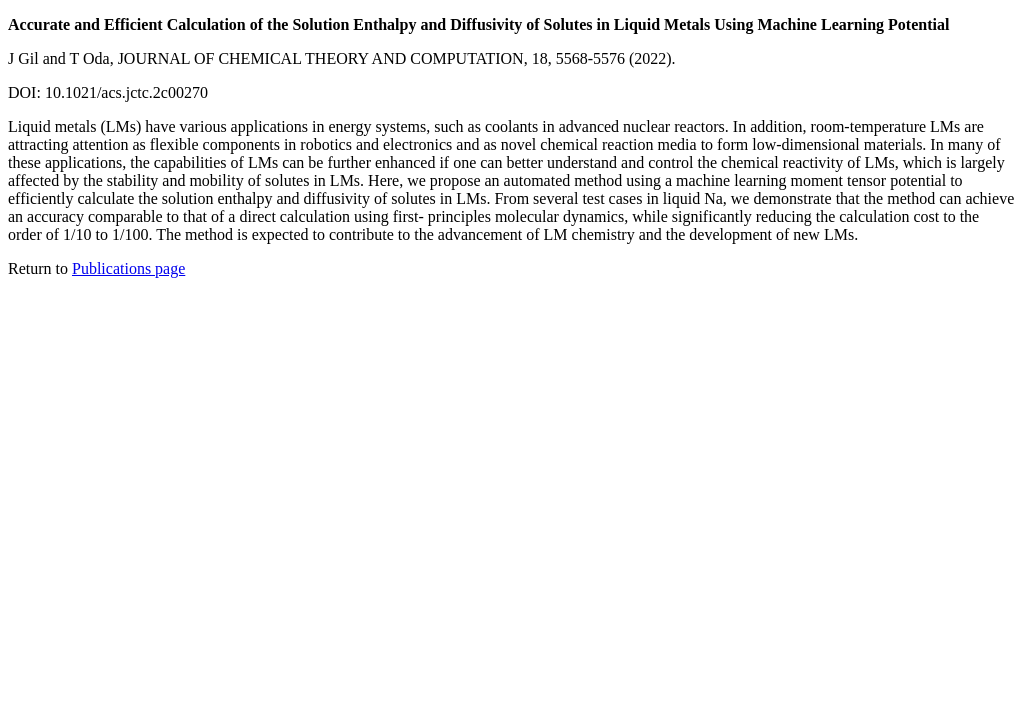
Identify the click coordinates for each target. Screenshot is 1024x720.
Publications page (128, 268)
